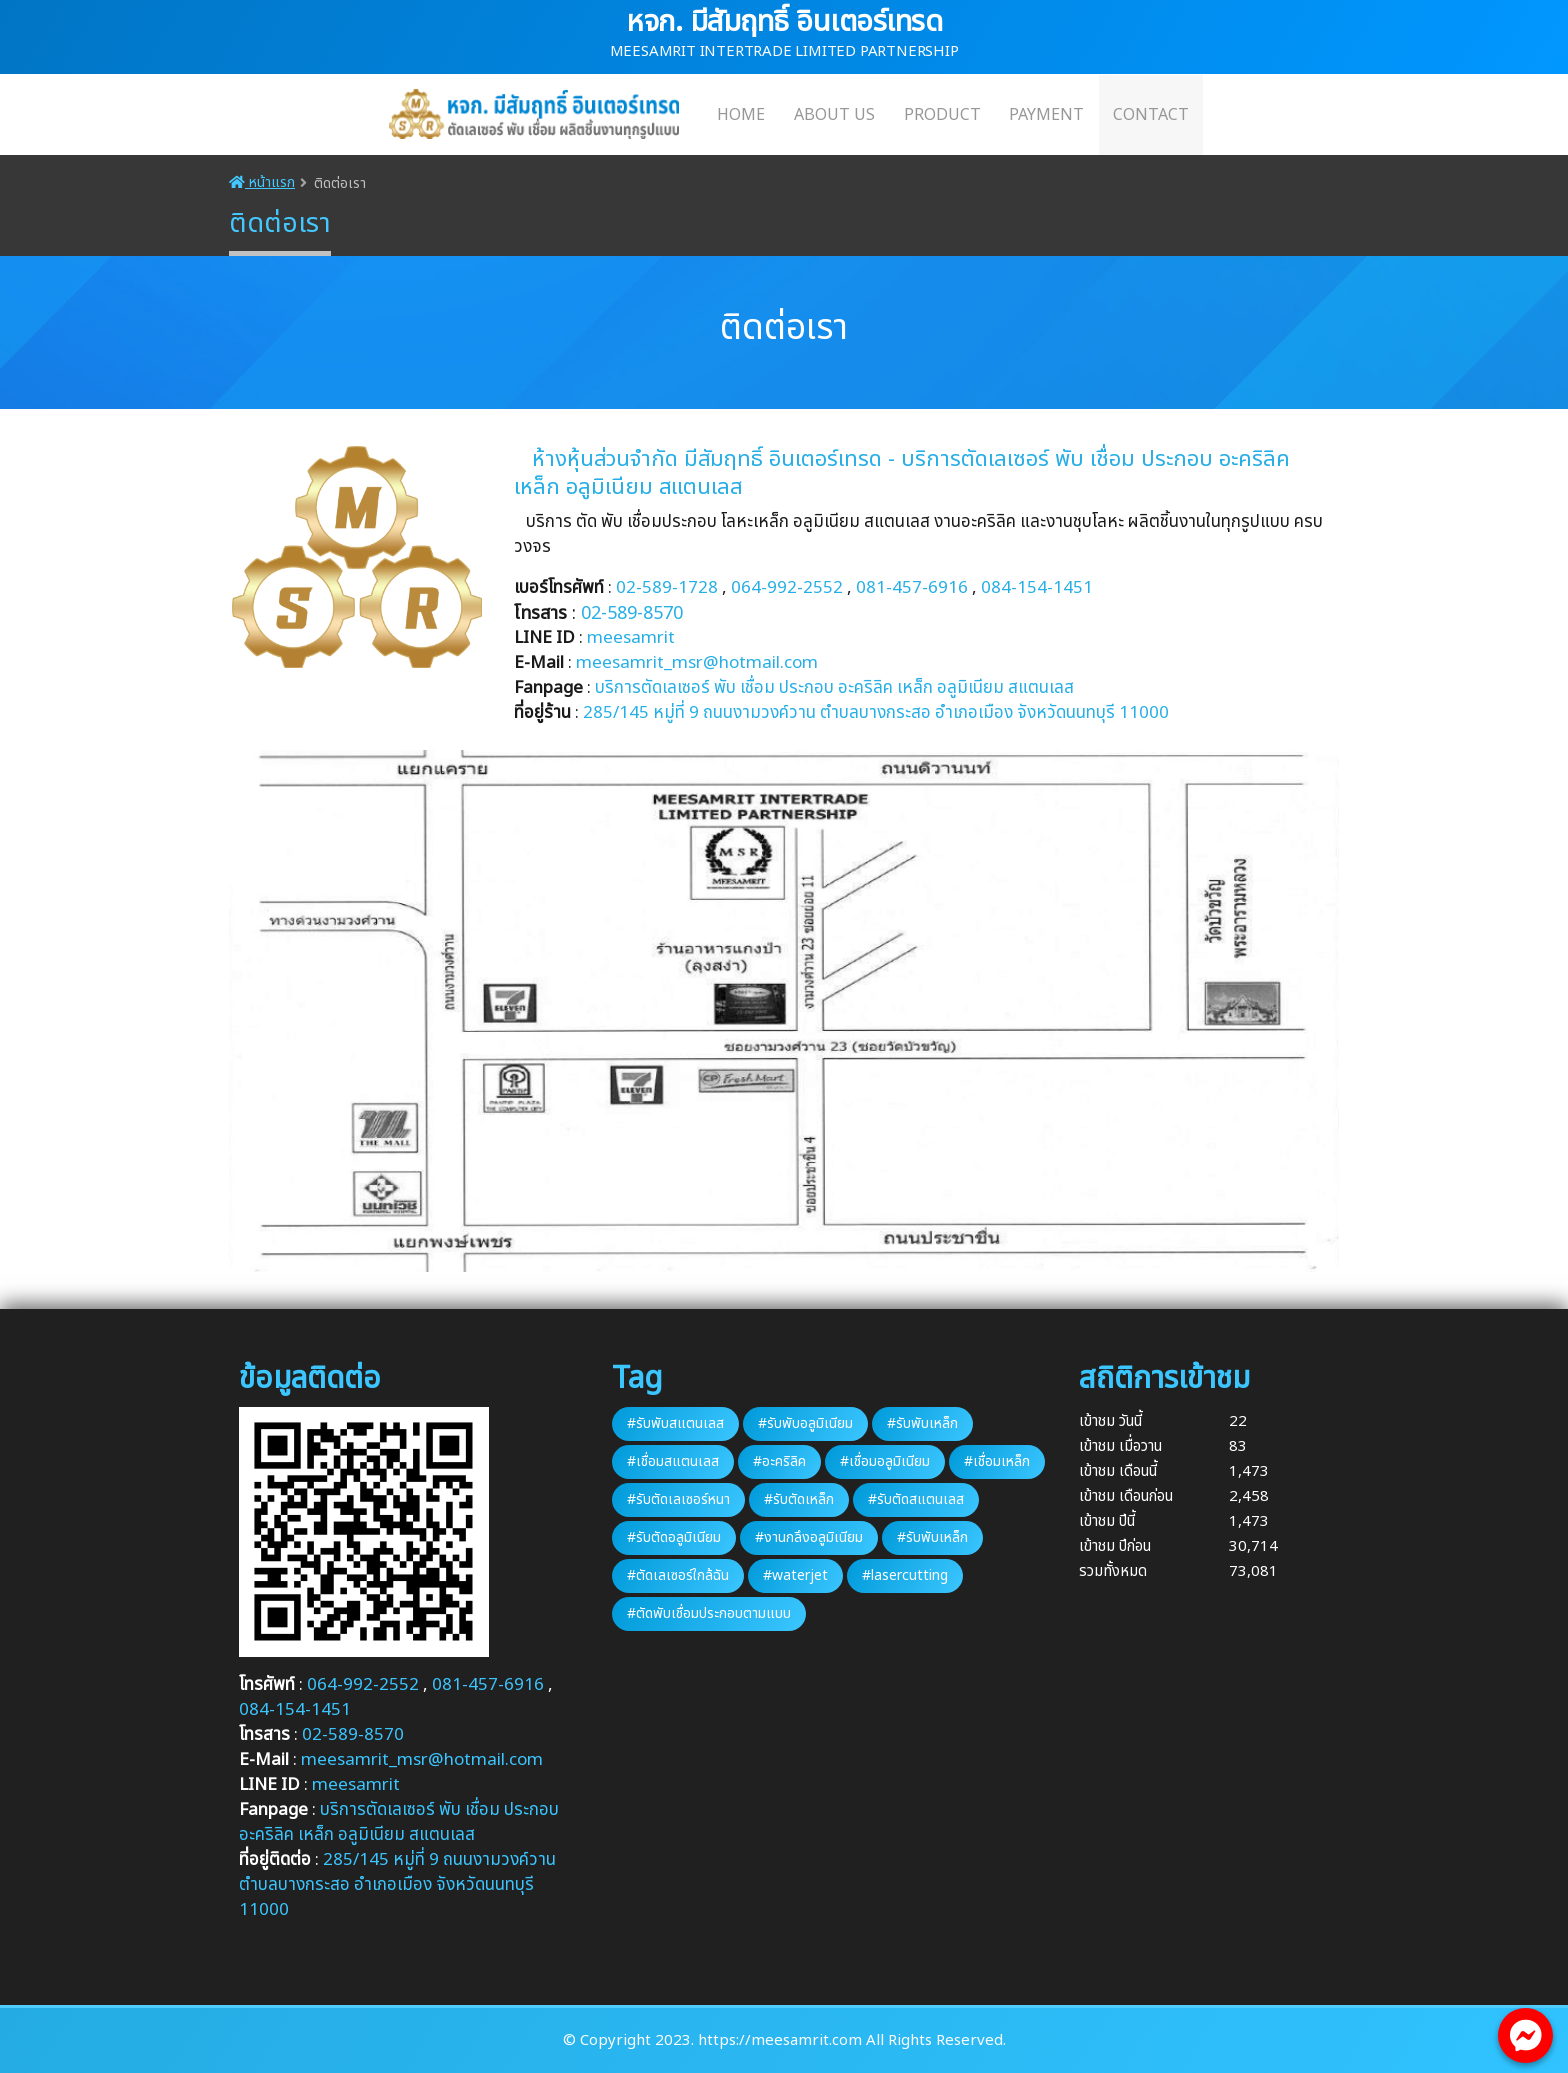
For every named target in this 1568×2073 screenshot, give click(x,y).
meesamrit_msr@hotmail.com (697, 663)
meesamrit (631, 638)
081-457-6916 (912, 588)
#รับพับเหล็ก (922, 1423)
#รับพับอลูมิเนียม (805, 1423)
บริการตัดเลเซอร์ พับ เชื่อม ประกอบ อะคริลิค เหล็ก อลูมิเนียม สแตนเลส (834, 688)
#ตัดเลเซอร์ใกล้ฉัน (678, 1575)
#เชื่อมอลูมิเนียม (885, 1461)
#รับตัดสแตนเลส (916, 1499)
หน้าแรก (262, 182)
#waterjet (795, 1575)
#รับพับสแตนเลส (675, 1423)
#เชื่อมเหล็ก (997, 1461)
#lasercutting (905, 1575)
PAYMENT (1046, 115)
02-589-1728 (667, 588)
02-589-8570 (632, 613)
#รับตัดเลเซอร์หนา (678, 1499)
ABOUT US (834, 115)
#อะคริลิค (779, 1461)
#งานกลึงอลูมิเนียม (809, 1537)
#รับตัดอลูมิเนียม (674, 1537)
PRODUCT (942, 115)
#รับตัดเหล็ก (799, 1499)
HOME (741, 115)
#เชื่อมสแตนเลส (673, 1461)
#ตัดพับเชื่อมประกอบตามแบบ (709, 1613)
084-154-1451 (1037, 588)
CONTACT (1151, 115)
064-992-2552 (787, 588)
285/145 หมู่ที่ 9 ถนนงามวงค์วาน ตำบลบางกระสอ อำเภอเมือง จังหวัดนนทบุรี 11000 (397, 1885)
